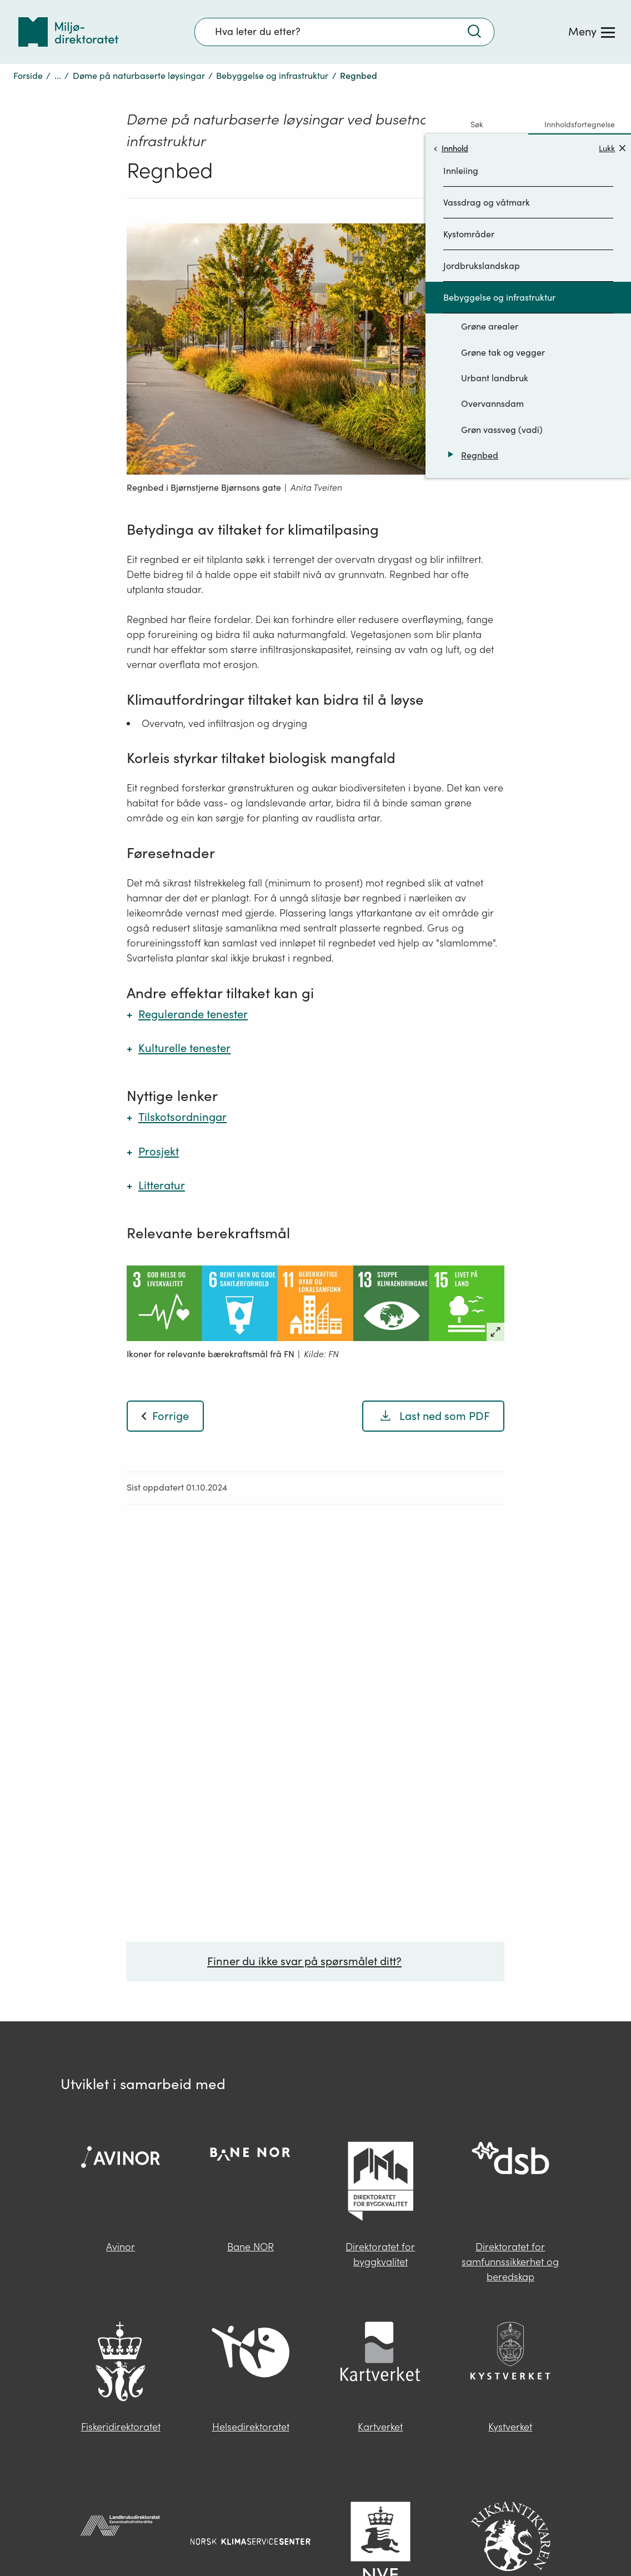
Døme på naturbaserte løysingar (139, 47)
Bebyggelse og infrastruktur (272, 47)
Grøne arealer (489, 297)
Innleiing (460, 142)
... (57, 47)
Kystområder (468, 205)
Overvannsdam (492, 375)
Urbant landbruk (494, 349)
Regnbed (479, 426)
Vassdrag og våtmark (486, 174)
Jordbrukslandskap (481, 237)
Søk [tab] (476, 96)
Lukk (612, 119)
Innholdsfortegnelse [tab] (579, 96)
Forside (28, 47)
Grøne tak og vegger (503, 324)
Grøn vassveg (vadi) (502, 401)
